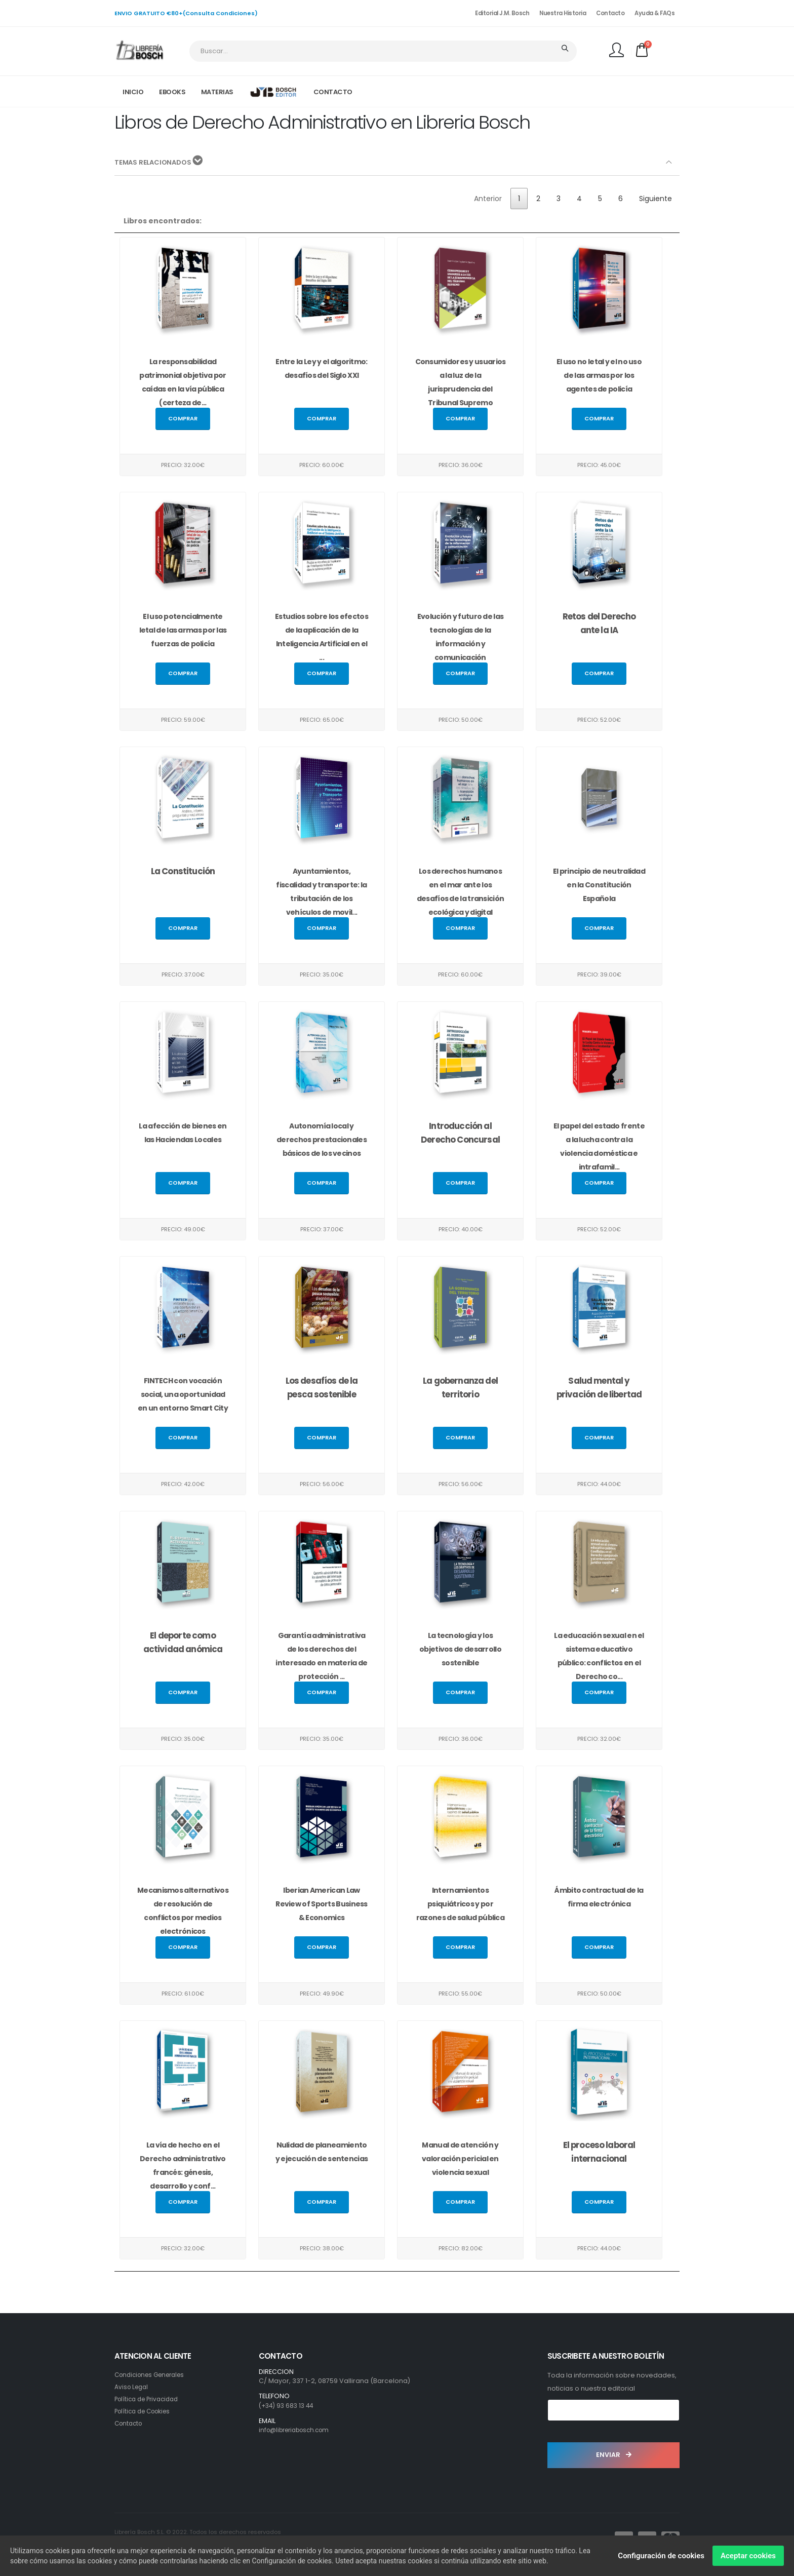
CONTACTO (332, 92)
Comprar (182, 418)
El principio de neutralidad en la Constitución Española (599, 885)
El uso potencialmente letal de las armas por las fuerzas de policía (183, 630)
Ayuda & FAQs (654, 13)
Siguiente (655, 198)
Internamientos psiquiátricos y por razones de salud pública (460, 1904)
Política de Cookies (145, 2411)
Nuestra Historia (562, 13)
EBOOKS (172, 92)
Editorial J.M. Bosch (502, 13)
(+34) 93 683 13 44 (288, 2405)
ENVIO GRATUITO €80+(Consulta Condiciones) (186, 13)
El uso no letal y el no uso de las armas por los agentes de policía (599, 375)
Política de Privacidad (149, 2399)
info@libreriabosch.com (298, 2430)
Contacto (610, 13)
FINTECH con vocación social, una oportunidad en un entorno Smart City (183, 1394)
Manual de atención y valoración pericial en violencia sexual (460, 2158)
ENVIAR (613, 2454)
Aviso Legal (132, 2387)
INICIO (133, 92)
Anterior (488, 198)
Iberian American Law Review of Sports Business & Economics (321, 1904)
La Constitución (183, 871)
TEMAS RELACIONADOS (160, 162)
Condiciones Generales (153, 2374)
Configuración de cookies (661, 2555)
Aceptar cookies (748, 2555)
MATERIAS (217, 92)
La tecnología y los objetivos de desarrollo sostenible (460, 1649)
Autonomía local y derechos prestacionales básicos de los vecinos (321, 1139)
